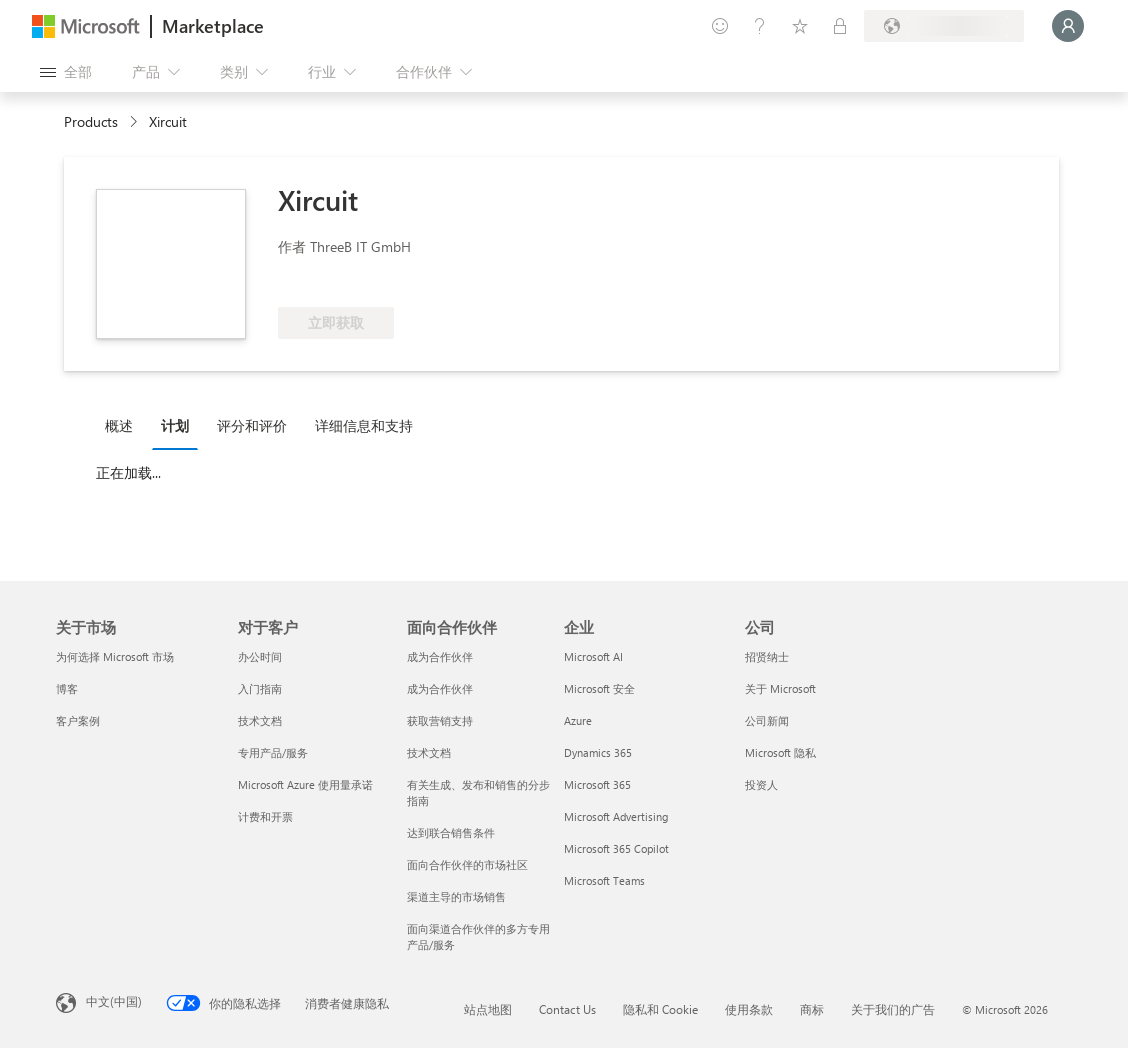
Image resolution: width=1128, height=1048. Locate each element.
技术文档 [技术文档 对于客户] (260, 720)
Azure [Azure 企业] (578, 720)
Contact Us (567, 1009)
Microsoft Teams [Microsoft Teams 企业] (604, 880)
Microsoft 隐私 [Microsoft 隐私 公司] (780, 752)
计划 (175, 425)
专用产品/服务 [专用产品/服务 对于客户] (273, 752)
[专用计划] (840, 26)
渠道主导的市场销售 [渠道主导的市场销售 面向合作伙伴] (456, 896)
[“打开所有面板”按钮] (66, 72)
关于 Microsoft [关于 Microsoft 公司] (780, 688)
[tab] (124, 425)
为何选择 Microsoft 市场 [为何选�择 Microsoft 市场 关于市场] (115, 656)
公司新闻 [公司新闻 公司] (767, 720)
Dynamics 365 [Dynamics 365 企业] (598, 752)
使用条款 (749, 1009)
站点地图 (488, 1009)
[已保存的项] (800, 26)
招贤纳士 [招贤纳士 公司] (767, 656)
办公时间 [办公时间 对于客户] (260, 656)
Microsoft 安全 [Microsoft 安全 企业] (599, 688)
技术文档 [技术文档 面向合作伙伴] (429, 752)
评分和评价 (252, 425)
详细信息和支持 (364, 425)
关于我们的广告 (893, 1009)
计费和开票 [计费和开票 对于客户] (265, 816)
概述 (119, 425)
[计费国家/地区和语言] (944, 26)
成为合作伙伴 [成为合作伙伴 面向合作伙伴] (440, 656)
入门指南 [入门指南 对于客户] (260, 688)
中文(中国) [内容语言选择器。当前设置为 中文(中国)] (114, 1001)
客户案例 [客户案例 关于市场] (78, 720)
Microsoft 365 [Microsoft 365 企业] (597, 784)
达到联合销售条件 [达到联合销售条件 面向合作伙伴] (451, 832)
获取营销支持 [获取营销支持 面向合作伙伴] (440, 720)
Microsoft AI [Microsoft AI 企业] (593, 656)
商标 (812, 1009)
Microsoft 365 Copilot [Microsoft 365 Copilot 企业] (616, 848)
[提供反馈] (720, 26)
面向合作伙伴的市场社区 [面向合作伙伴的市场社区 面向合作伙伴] (467, 864)
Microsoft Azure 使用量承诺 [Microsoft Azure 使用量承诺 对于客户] (305, 784)
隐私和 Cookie (660, 1009)
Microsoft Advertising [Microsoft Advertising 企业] (616, 816)
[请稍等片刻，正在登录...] (1068, 26)
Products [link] (91, 121)
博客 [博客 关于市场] (67, 688)
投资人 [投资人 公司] (761, 784)
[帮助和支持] (760, 26)
